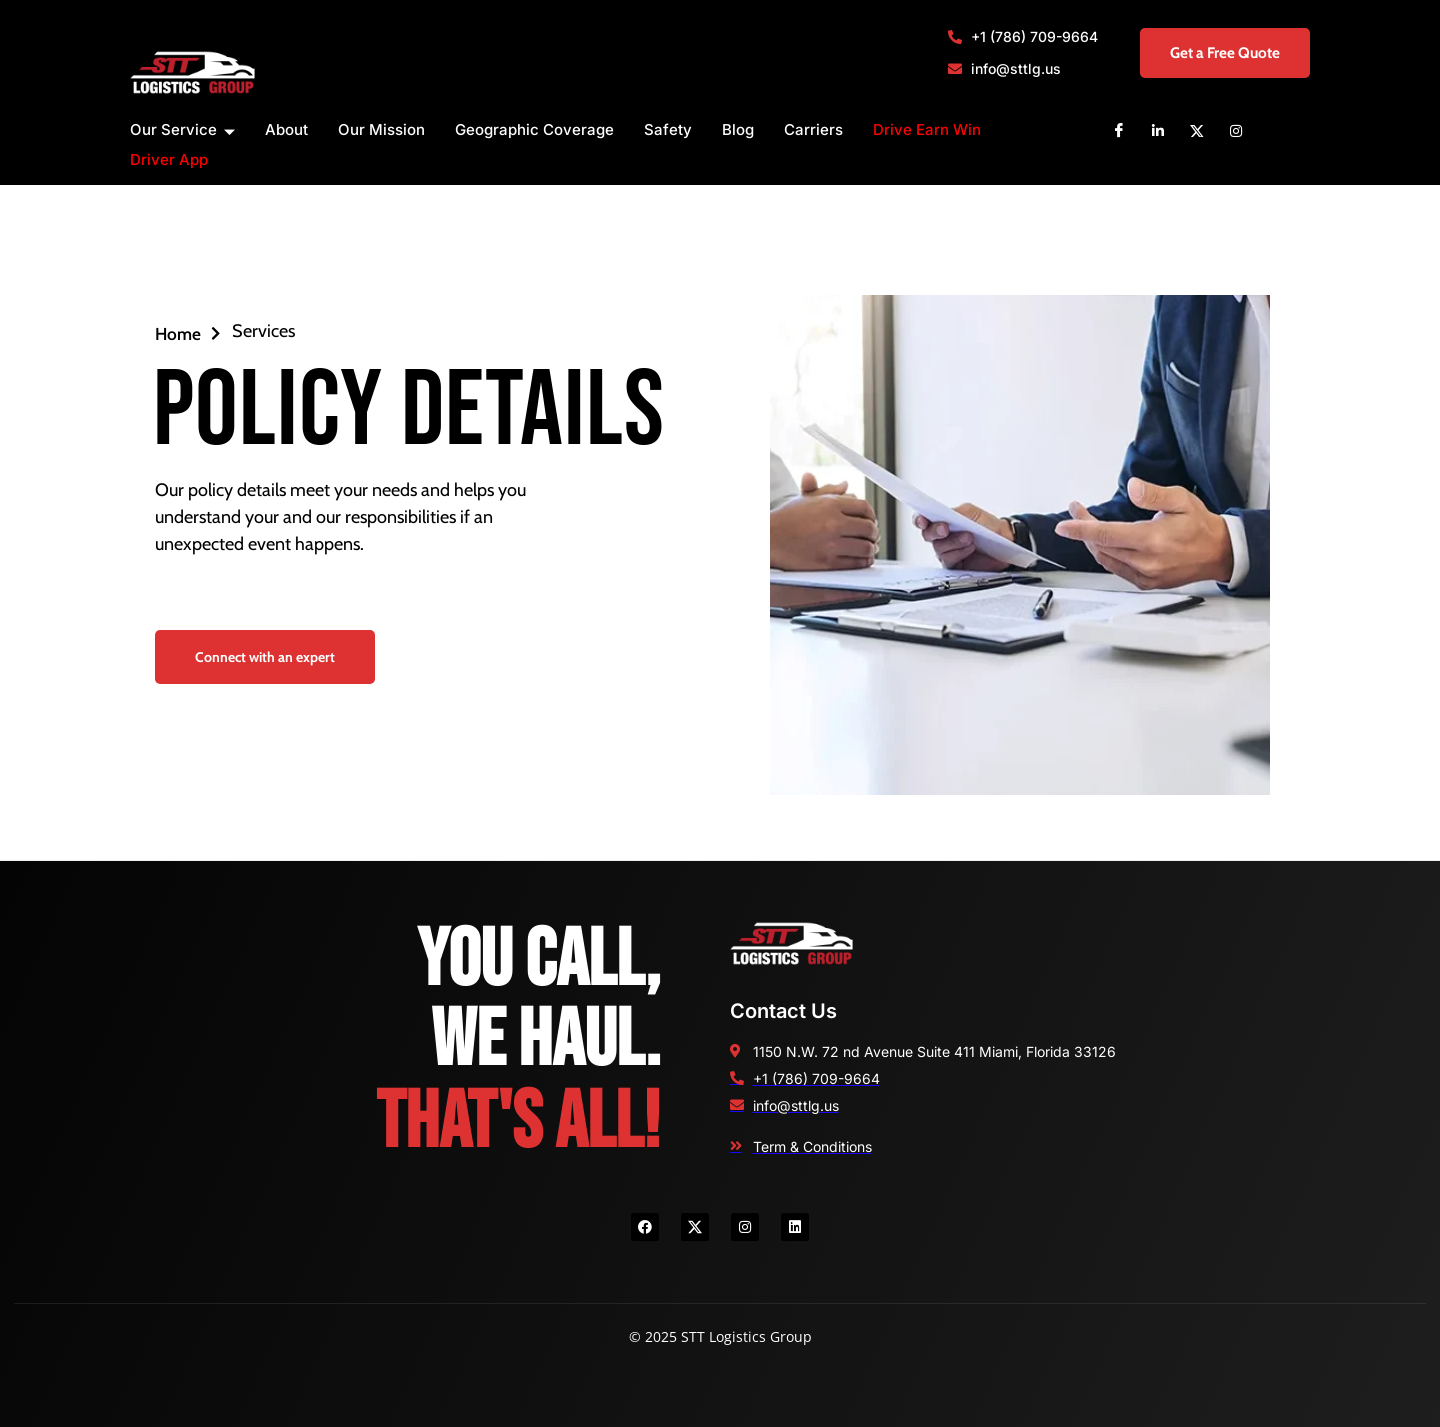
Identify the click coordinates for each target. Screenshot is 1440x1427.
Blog (738, 129)
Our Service (182, 130)
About (286, 129)
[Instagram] (1236, 130)
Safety (668, 129)
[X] (1197, 130)
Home (188, 333)
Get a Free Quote (1211, 52)
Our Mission (381, 129)
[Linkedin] (1158, 130)
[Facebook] (1119, 130)
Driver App (169, 159)
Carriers (813, 129)
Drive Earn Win (927, 129)
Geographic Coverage (534, 129)
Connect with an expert (265, 657)
